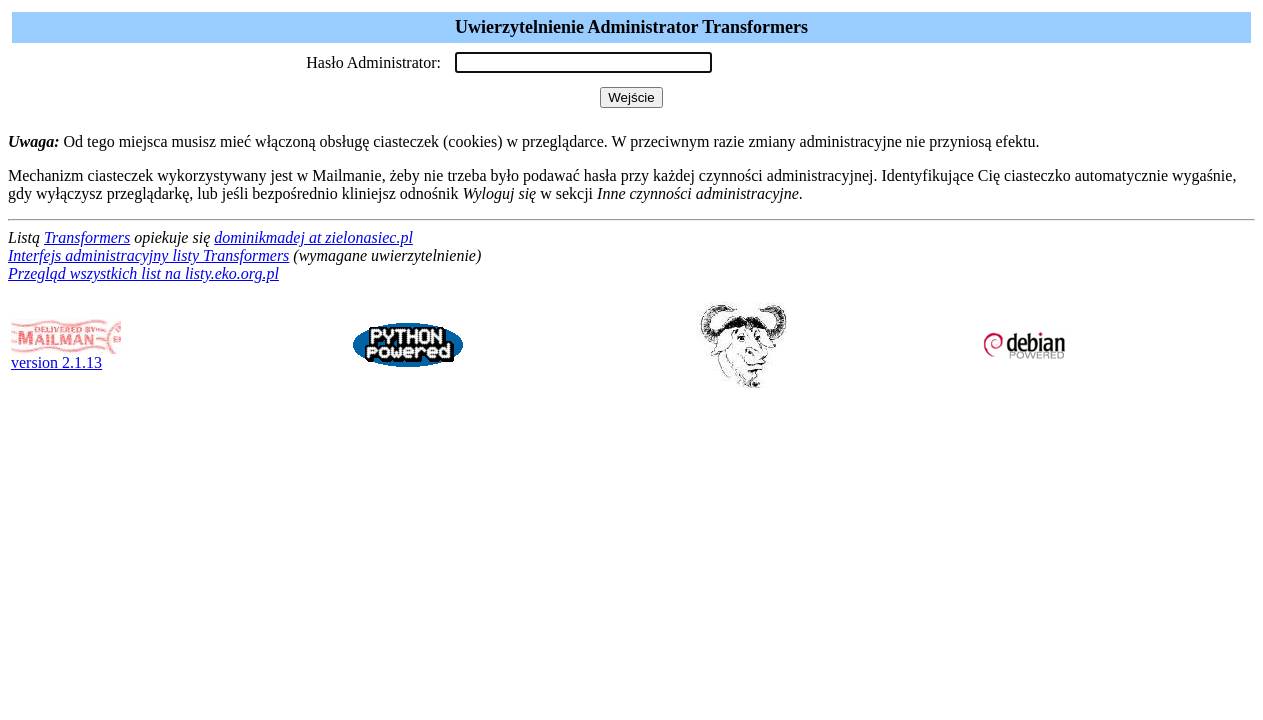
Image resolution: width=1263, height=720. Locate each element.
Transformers (87, 237)
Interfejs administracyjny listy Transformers (148, 255)
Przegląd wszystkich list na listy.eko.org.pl (143, 273)
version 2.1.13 (66, 355)
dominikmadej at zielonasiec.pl (313, 237)
